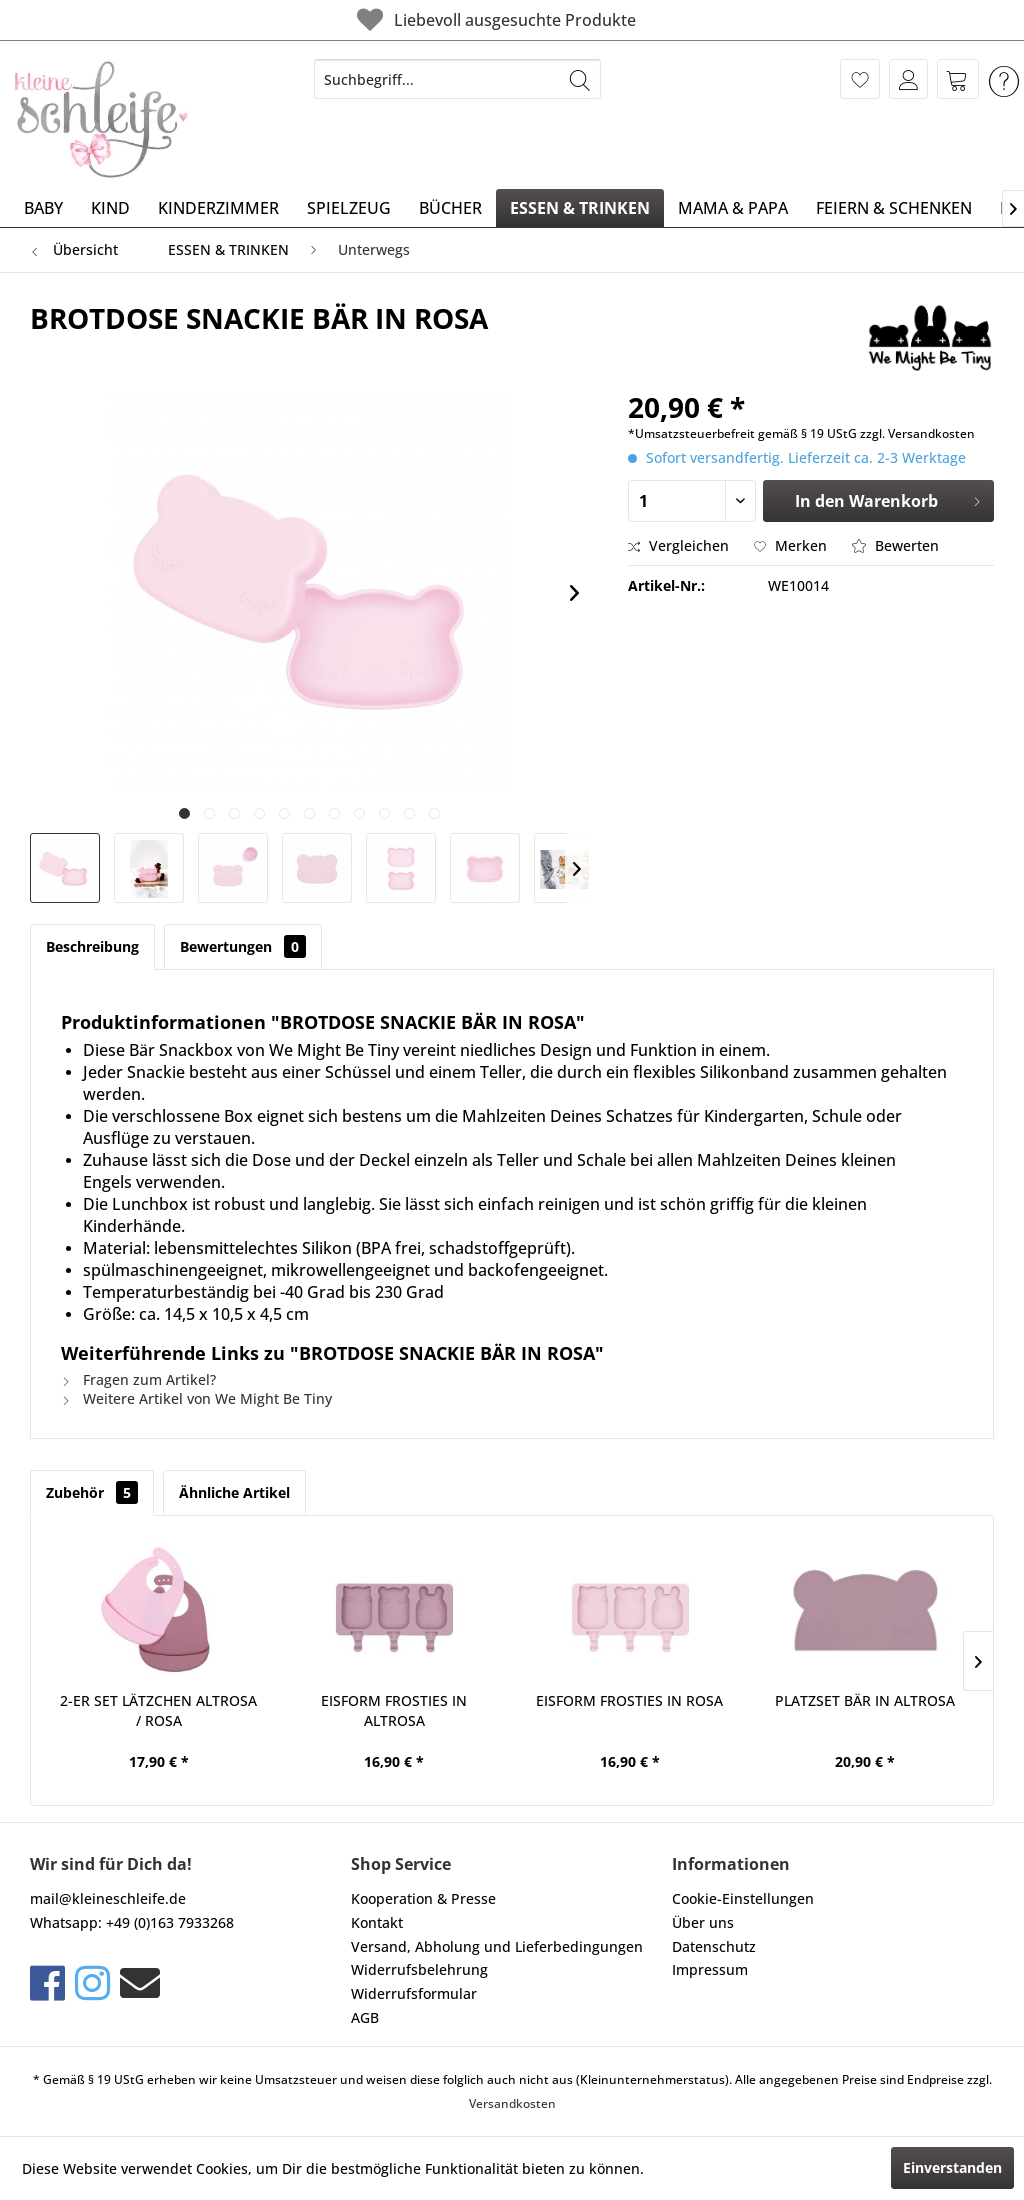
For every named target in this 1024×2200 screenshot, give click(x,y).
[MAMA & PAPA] (733, 208)
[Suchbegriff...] (457, 79)
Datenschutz (714, 1946)
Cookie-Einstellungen (743, 1898)
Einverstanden (952, 2167)
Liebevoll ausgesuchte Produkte (481, 19)
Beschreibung (92, 946)
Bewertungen (243, 946)
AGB (365, 2017)
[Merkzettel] (860, 79)
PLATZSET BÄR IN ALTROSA (865, 1700)
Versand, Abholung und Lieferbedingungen (497, 1946)
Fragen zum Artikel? (138, 1379)
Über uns (703, 1922)
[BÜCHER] (450, 208)
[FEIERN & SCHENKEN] (894, 208)
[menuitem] (457, 79)
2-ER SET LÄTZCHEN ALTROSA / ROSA (158, 1710)
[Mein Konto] (908, 79)
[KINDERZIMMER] (218, 208)
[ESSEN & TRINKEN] (580, 208)
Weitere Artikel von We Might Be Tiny (196, 1398)
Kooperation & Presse (423, 1898)
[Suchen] (580, 79)
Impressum (710, 1969)
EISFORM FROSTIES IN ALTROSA (394, 1710)
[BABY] (43, 208)
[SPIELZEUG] (349, 208)
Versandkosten (512, 2103)
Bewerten (895, 545)
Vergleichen (678, 545)
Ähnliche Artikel (234, 1492)
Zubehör (92, 1492)
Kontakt (377, 1922)
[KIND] (110, 208)
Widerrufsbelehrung (419, 1969)
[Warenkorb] (958, 79)
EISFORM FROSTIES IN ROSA (629, 1700)
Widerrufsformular (414, 1993)
